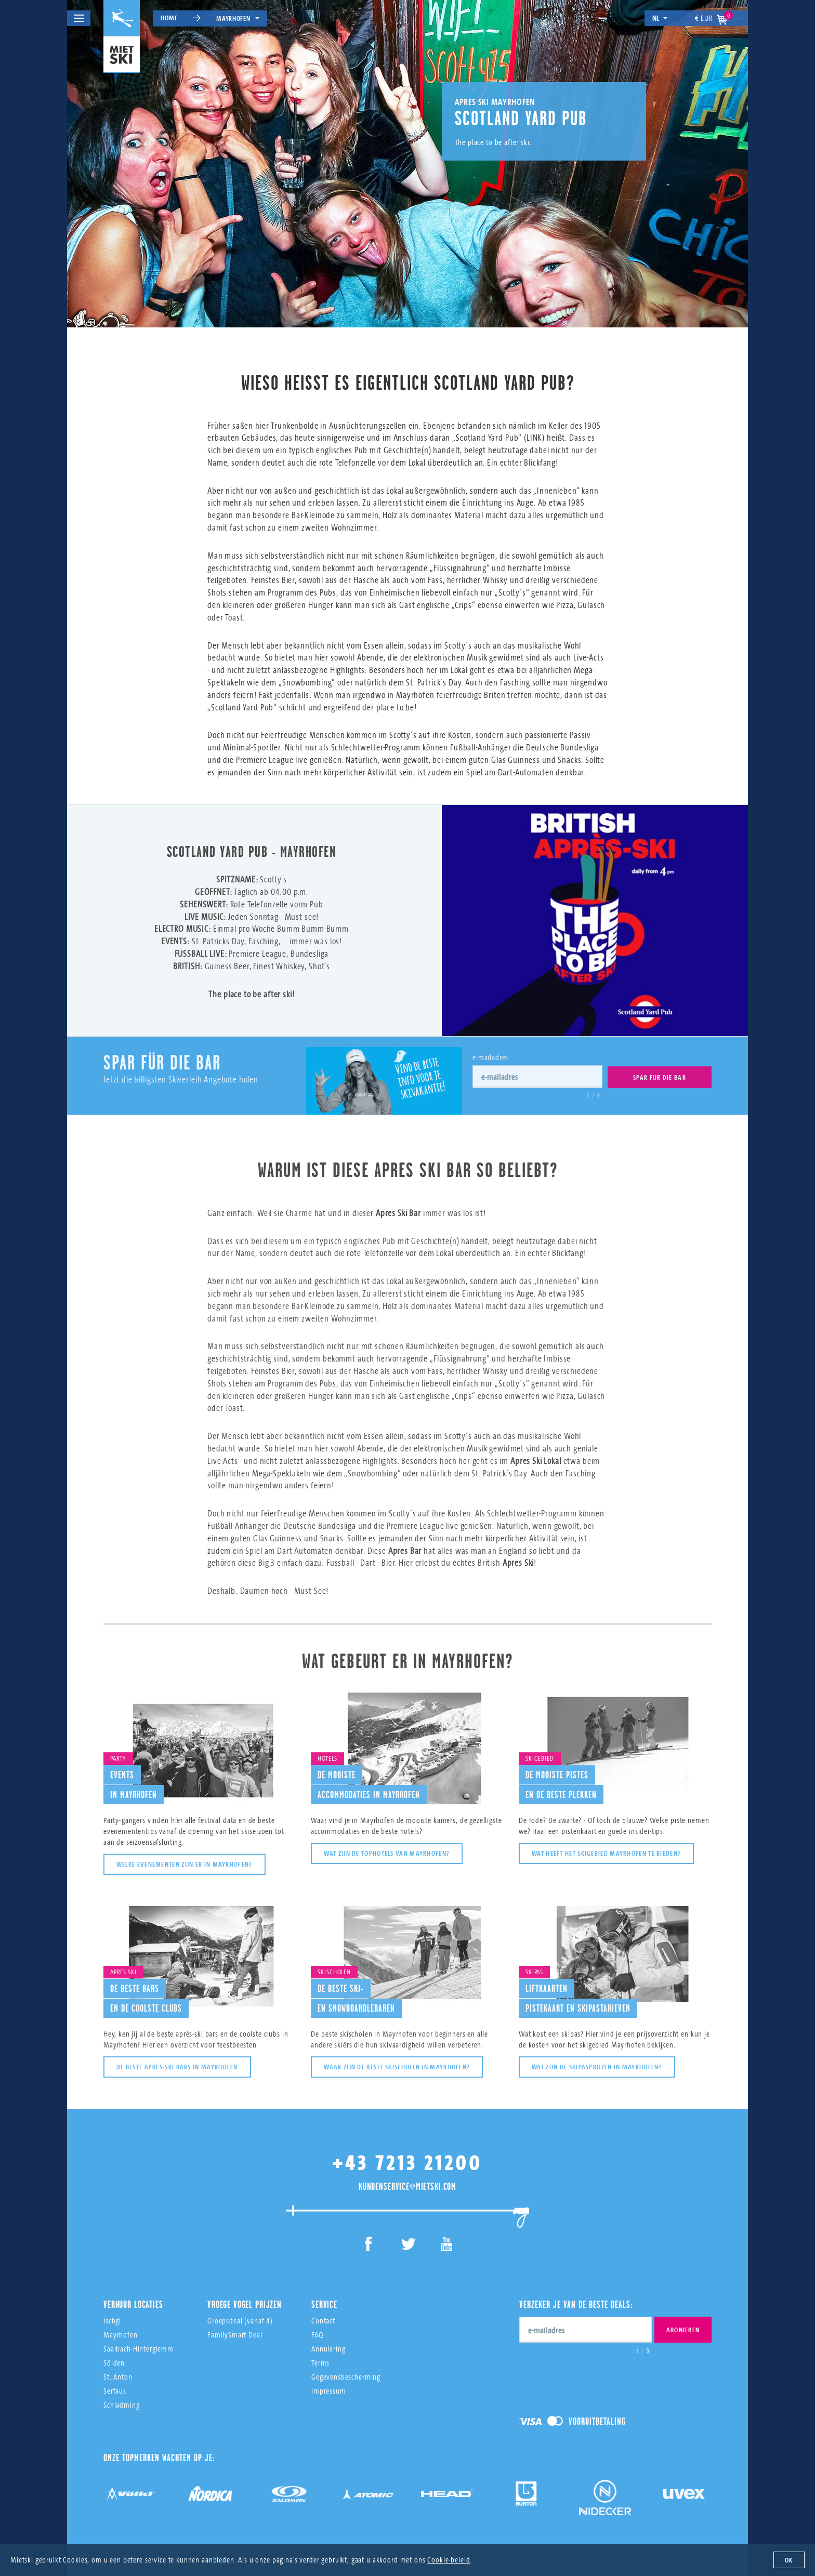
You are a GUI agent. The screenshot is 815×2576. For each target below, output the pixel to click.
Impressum (328, 2377)
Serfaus (114, 2377)
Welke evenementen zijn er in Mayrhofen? (184, 1850)
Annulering (328, 2335)
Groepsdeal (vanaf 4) (240, 2307)
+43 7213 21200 (407, 2148)
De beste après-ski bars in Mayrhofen (177, 2053)
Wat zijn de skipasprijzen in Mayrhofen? (597, 2053)
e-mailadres (490, 1057)
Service (324, 2290)
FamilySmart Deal (234, 2321)
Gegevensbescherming (345, 2363)
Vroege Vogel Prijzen (244, 2290)
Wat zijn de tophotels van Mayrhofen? (387, 1839)
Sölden (114, 2349)
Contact (323, 2307)
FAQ (317, 2321)
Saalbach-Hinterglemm (138, 2335)
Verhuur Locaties (133, 2290)
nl (660, 18)
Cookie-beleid (448, 2560)
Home (169, 18)
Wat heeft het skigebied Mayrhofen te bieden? (606, 1839)
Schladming (121, 2391)
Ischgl (112, 2307)
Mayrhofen (237, 18)
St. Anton (118, 2363)
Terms (320, 2349)
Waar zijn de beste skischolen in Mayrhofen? (397, 2053)
